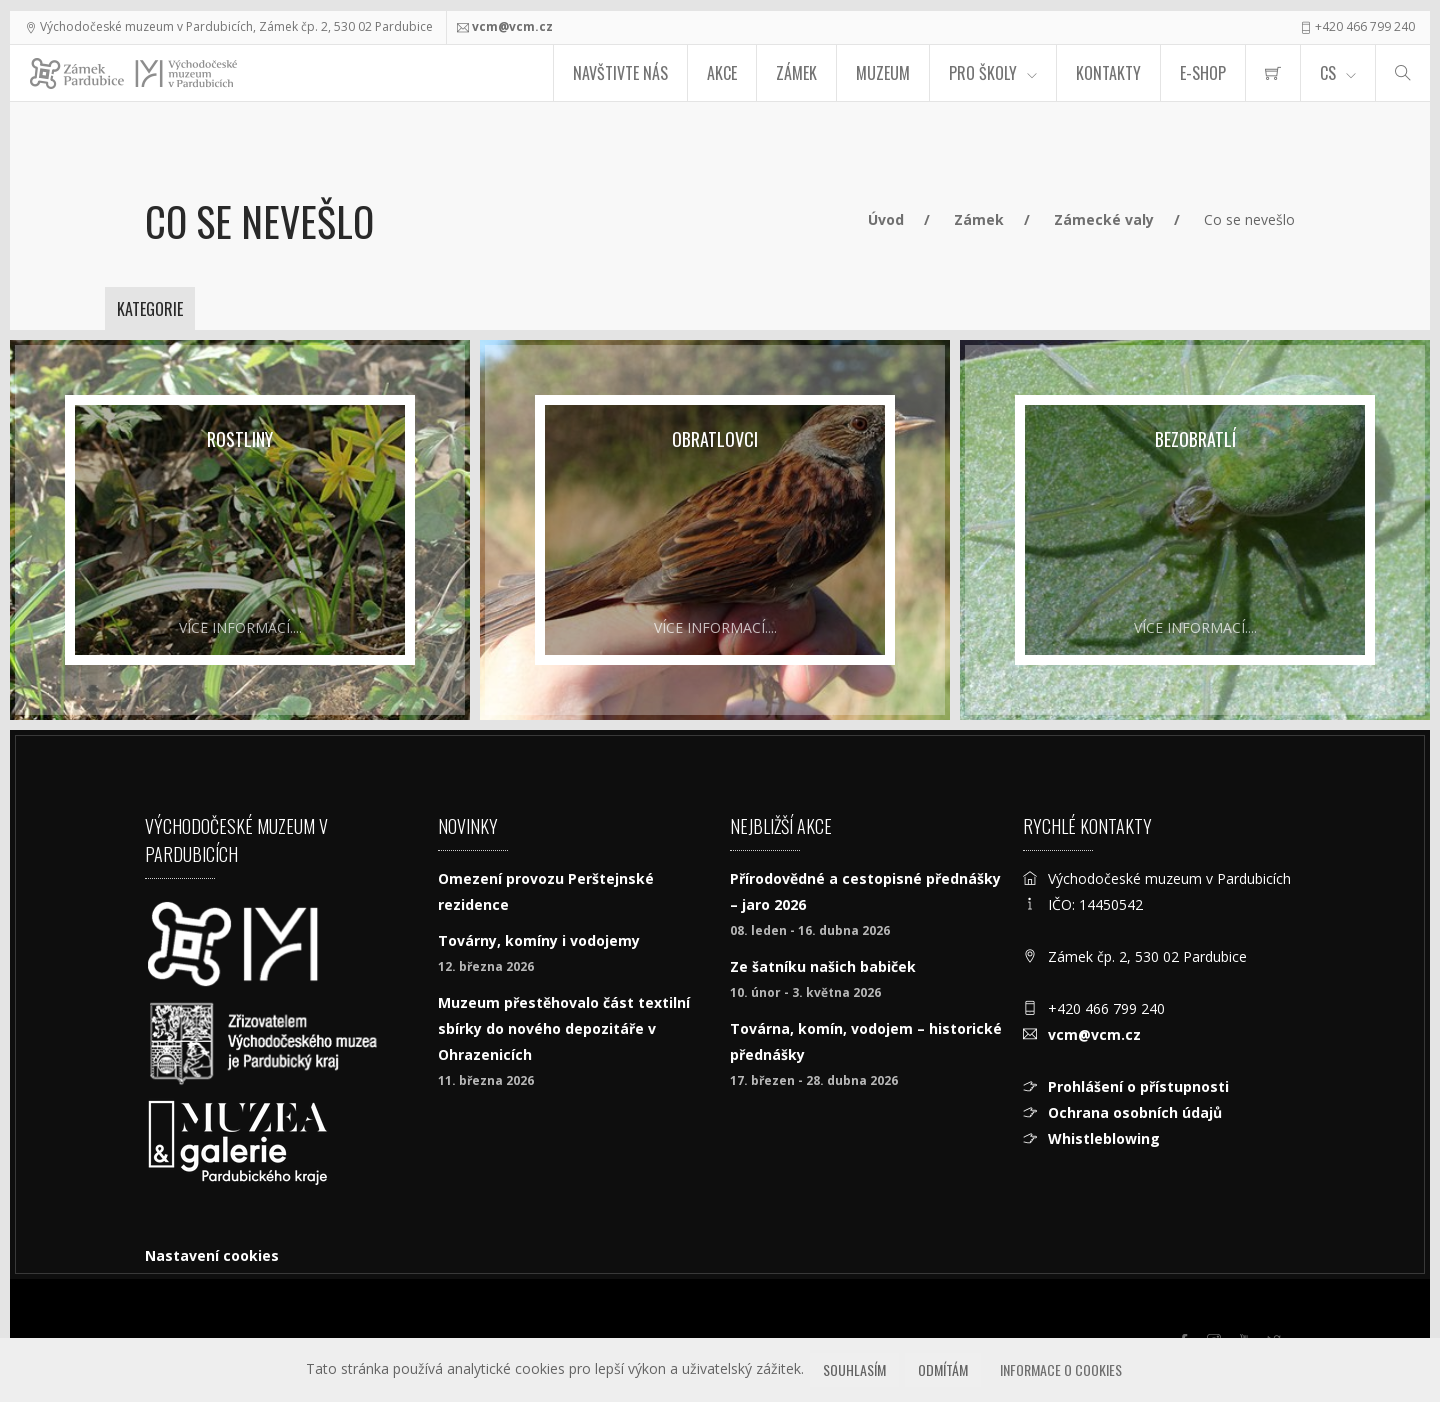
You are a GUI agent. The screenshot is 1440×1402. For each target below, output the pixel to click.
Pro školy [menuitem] (983, 73)
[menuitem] (1273, 73)
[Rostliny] (240, 530)
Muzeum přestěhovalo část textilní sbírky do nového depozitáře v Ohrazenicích (564, 1028)
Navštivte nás (620, 73)
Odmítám (943, 1369)
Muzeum (883, 73)
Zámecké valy (1104, 219)
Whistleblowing (1104, 1138)
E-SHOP (1203, 73)
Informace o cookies (1061, 1369)
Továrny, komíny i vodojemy (539, 940)
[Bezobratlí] (1195, 530)
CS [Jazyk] (1328, 73)
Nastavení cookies (212, 1255)
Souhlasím (854, 1369)
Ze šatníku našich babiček (823, 966)
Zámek (796, 73)
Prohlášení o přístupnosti (1138, 1086)
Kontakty (1108, 73)
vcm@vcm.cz (512, 26)
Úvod (886, 219)
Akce (722, 73)
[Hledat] (1403, 73)
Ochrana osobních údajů (1135, 1112)
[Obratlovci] (715, 530)
